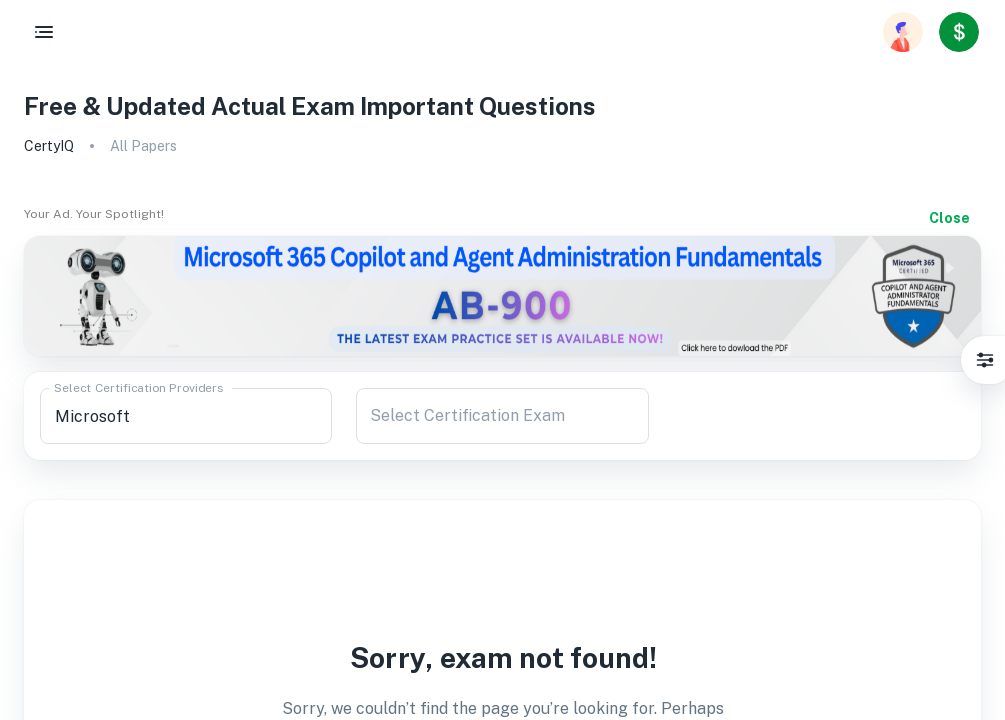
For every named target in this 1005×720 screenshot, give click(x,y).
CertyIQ (49, 146)
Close (949, 218)
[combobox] (186, 416)
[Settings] (985, 360)
